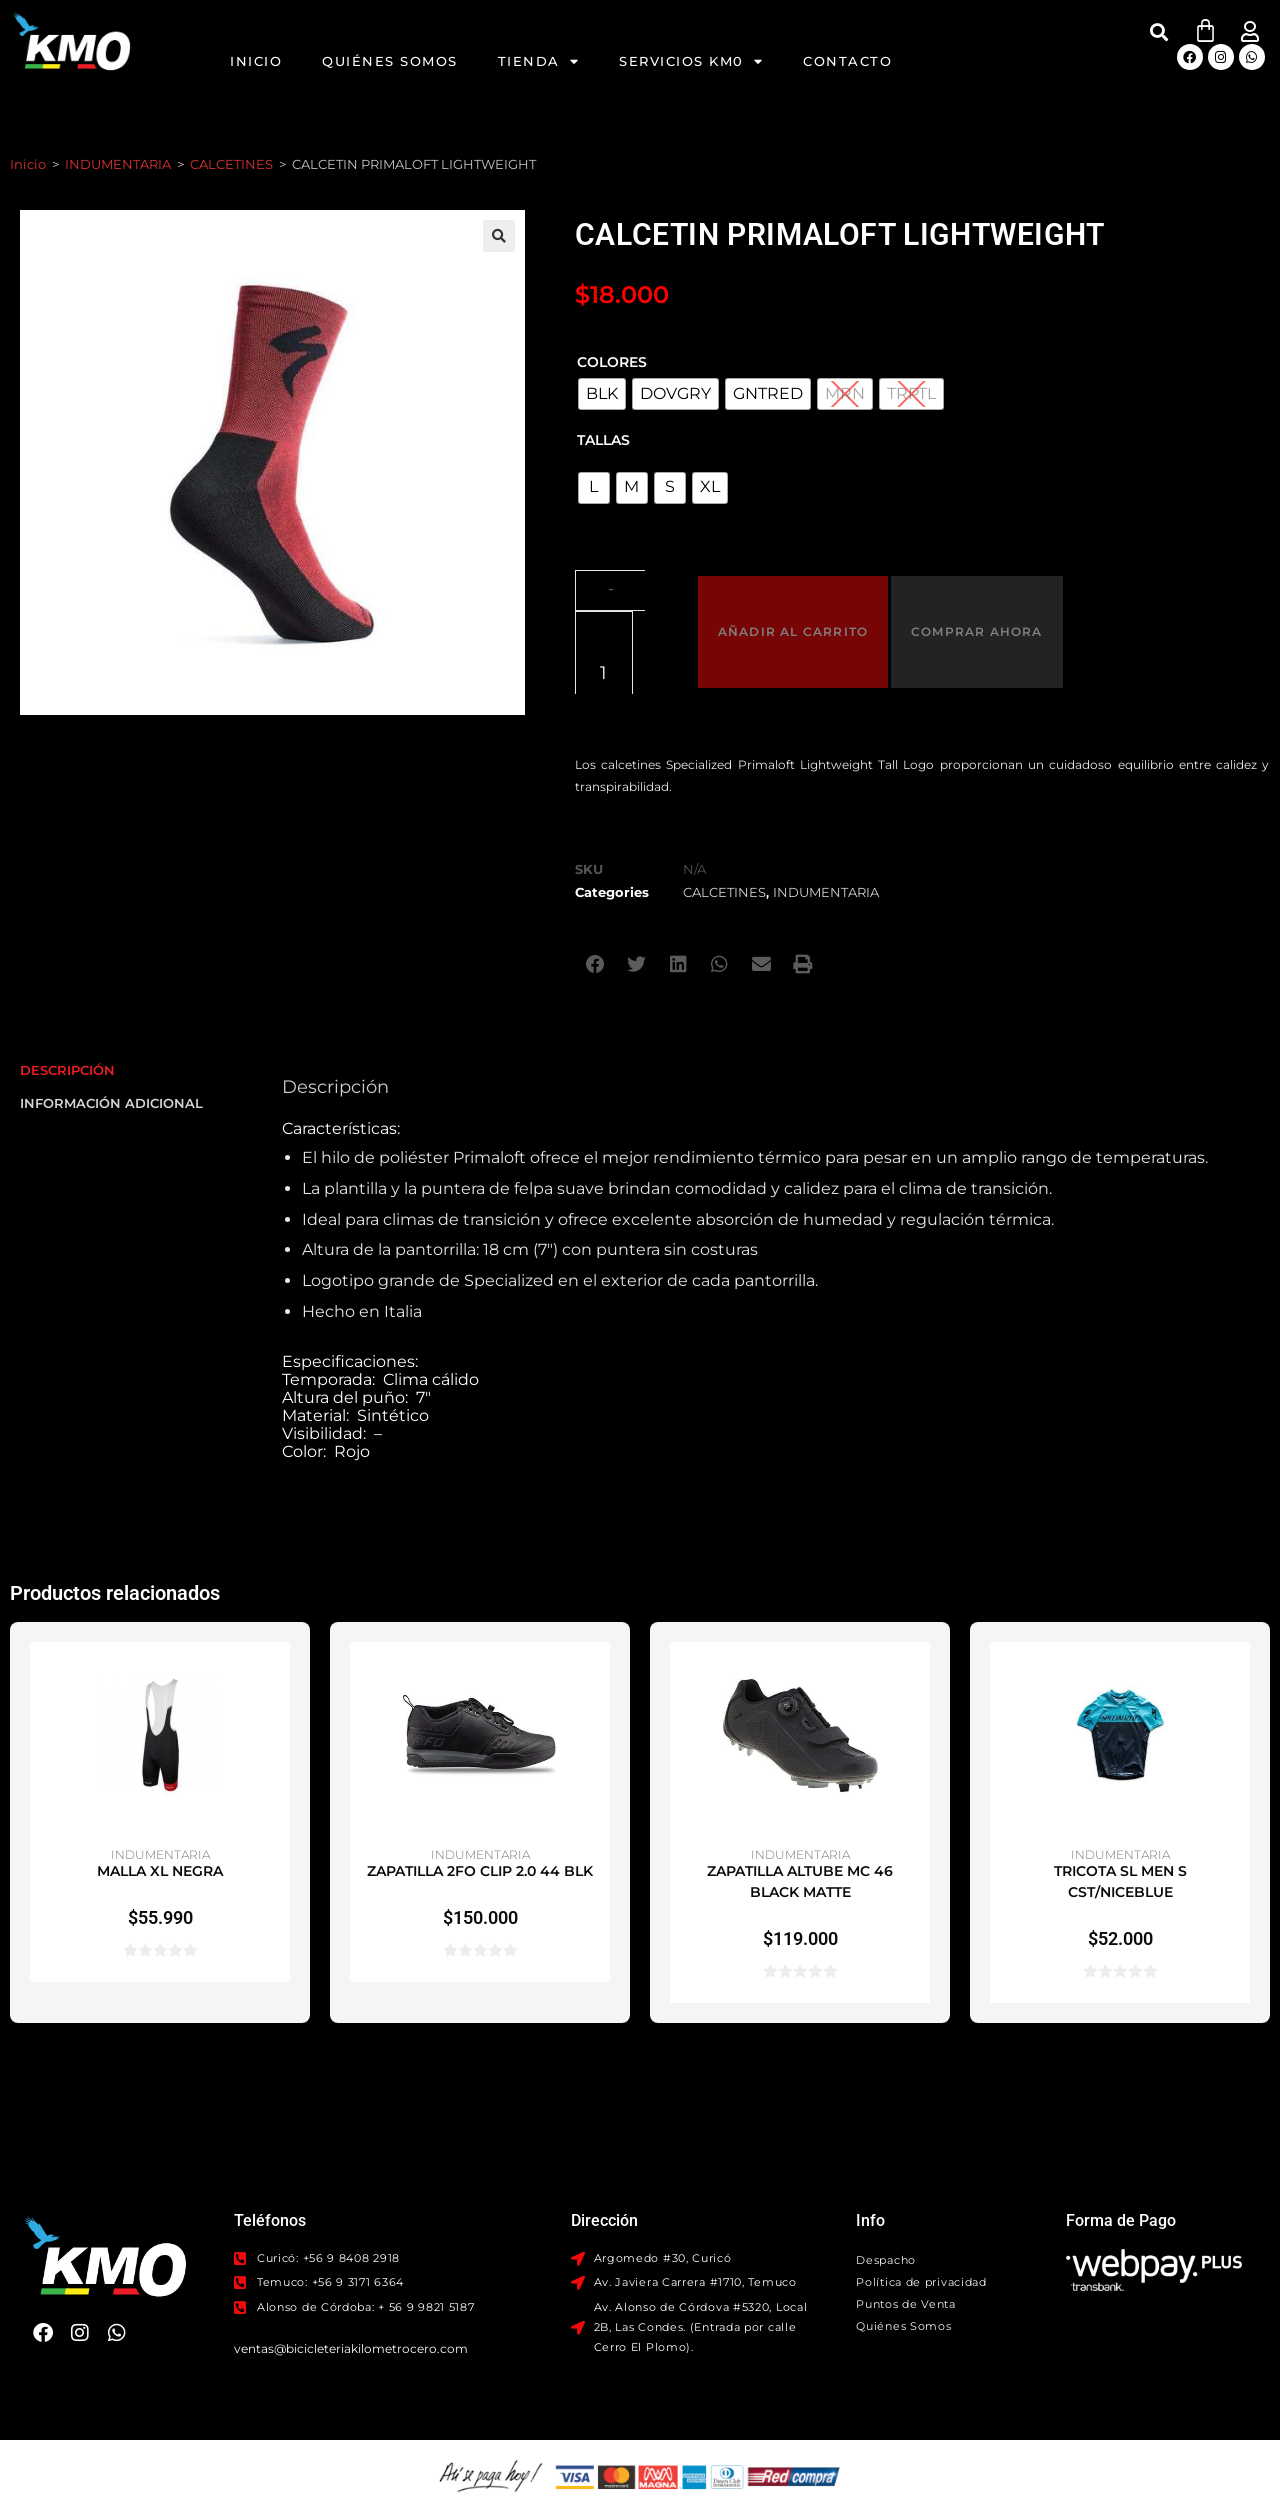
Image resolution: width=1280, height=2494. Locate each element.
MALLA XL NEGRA (160, 1783)
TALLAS (603, 440)
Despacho (886, 2171)
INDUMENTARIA (118, 164)
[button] (1159, 31)
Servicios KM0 (691, 61)
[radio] (602, 394)
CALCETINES (231, 164)
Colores (612, 362)
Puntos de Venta (906, 2215)
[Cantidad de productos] (629, 588)
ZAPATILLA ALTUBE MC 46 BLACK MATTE (800, 1793)
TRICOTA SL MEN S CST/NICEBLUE (1120, 1793)
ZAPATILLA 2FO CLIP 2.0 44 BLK (480, 1783)
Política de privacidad (921, 2193)
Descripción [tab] (67, 980)
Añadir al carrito (800, 587)
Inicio (256, 61)
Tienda (539, 61)
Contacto (847, 61)
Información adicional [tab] (111, 1012)
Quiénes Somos (390, 61)
